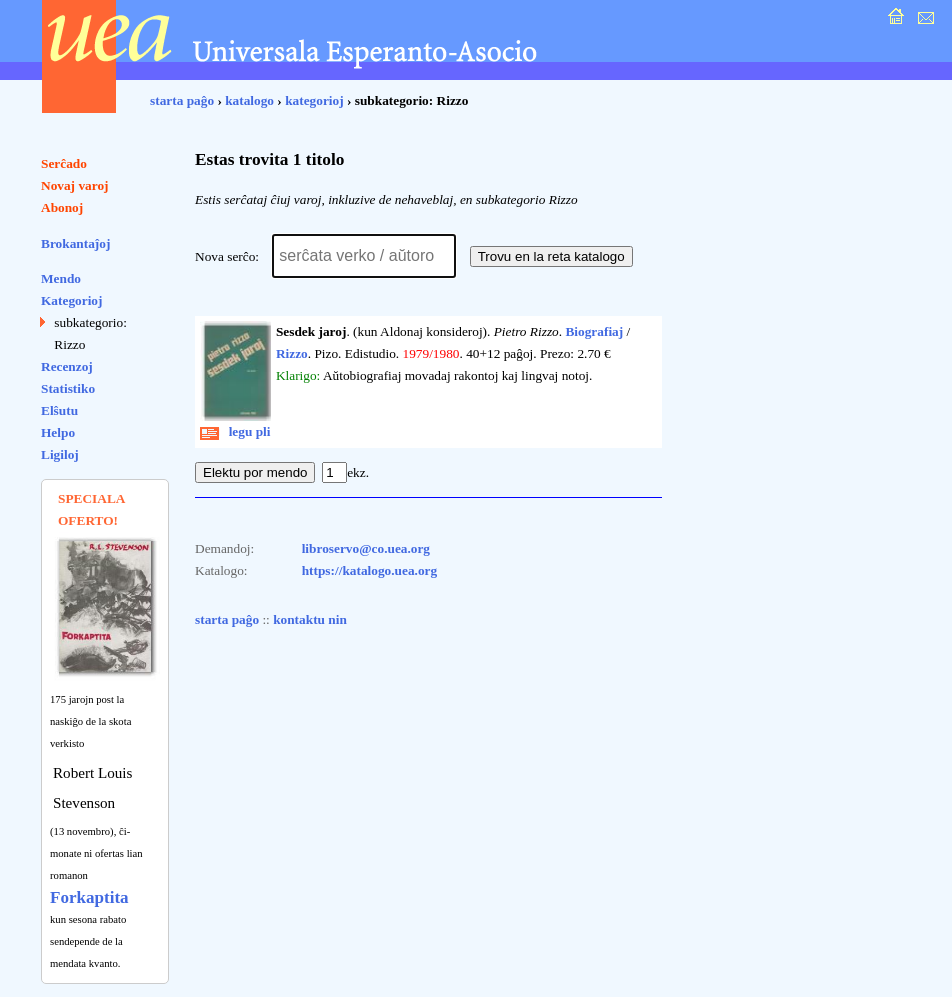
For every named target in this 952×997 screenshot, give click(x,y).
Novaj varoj (75, 185)
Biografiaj (594, 331)
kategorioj (314, 100)
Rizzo (292, 353)
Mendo (61, 278)
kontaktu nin (310, 619)
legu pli (235, 431)
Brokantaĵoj (75, 243)
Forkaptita (89, 897)
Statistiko (68, 388)
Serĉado (64, 163)
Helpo (58, 432)
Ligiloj (60, 454)
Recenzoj (67, 366)
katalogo (249, 100)
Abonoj (62, 207)
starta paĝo (182, 100)
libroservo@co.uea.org (366, 548)
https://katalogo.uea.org (370, 570)
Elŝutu (59, 410)
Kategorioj (71, 300)
